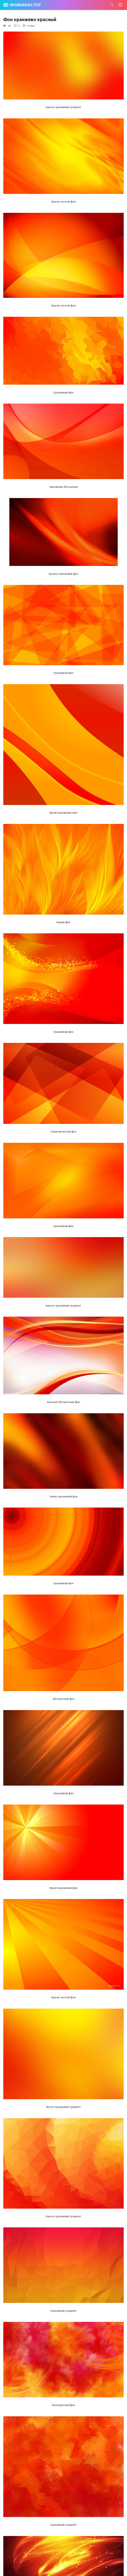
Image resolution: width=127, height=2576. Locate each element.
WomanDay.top (25, 5)
